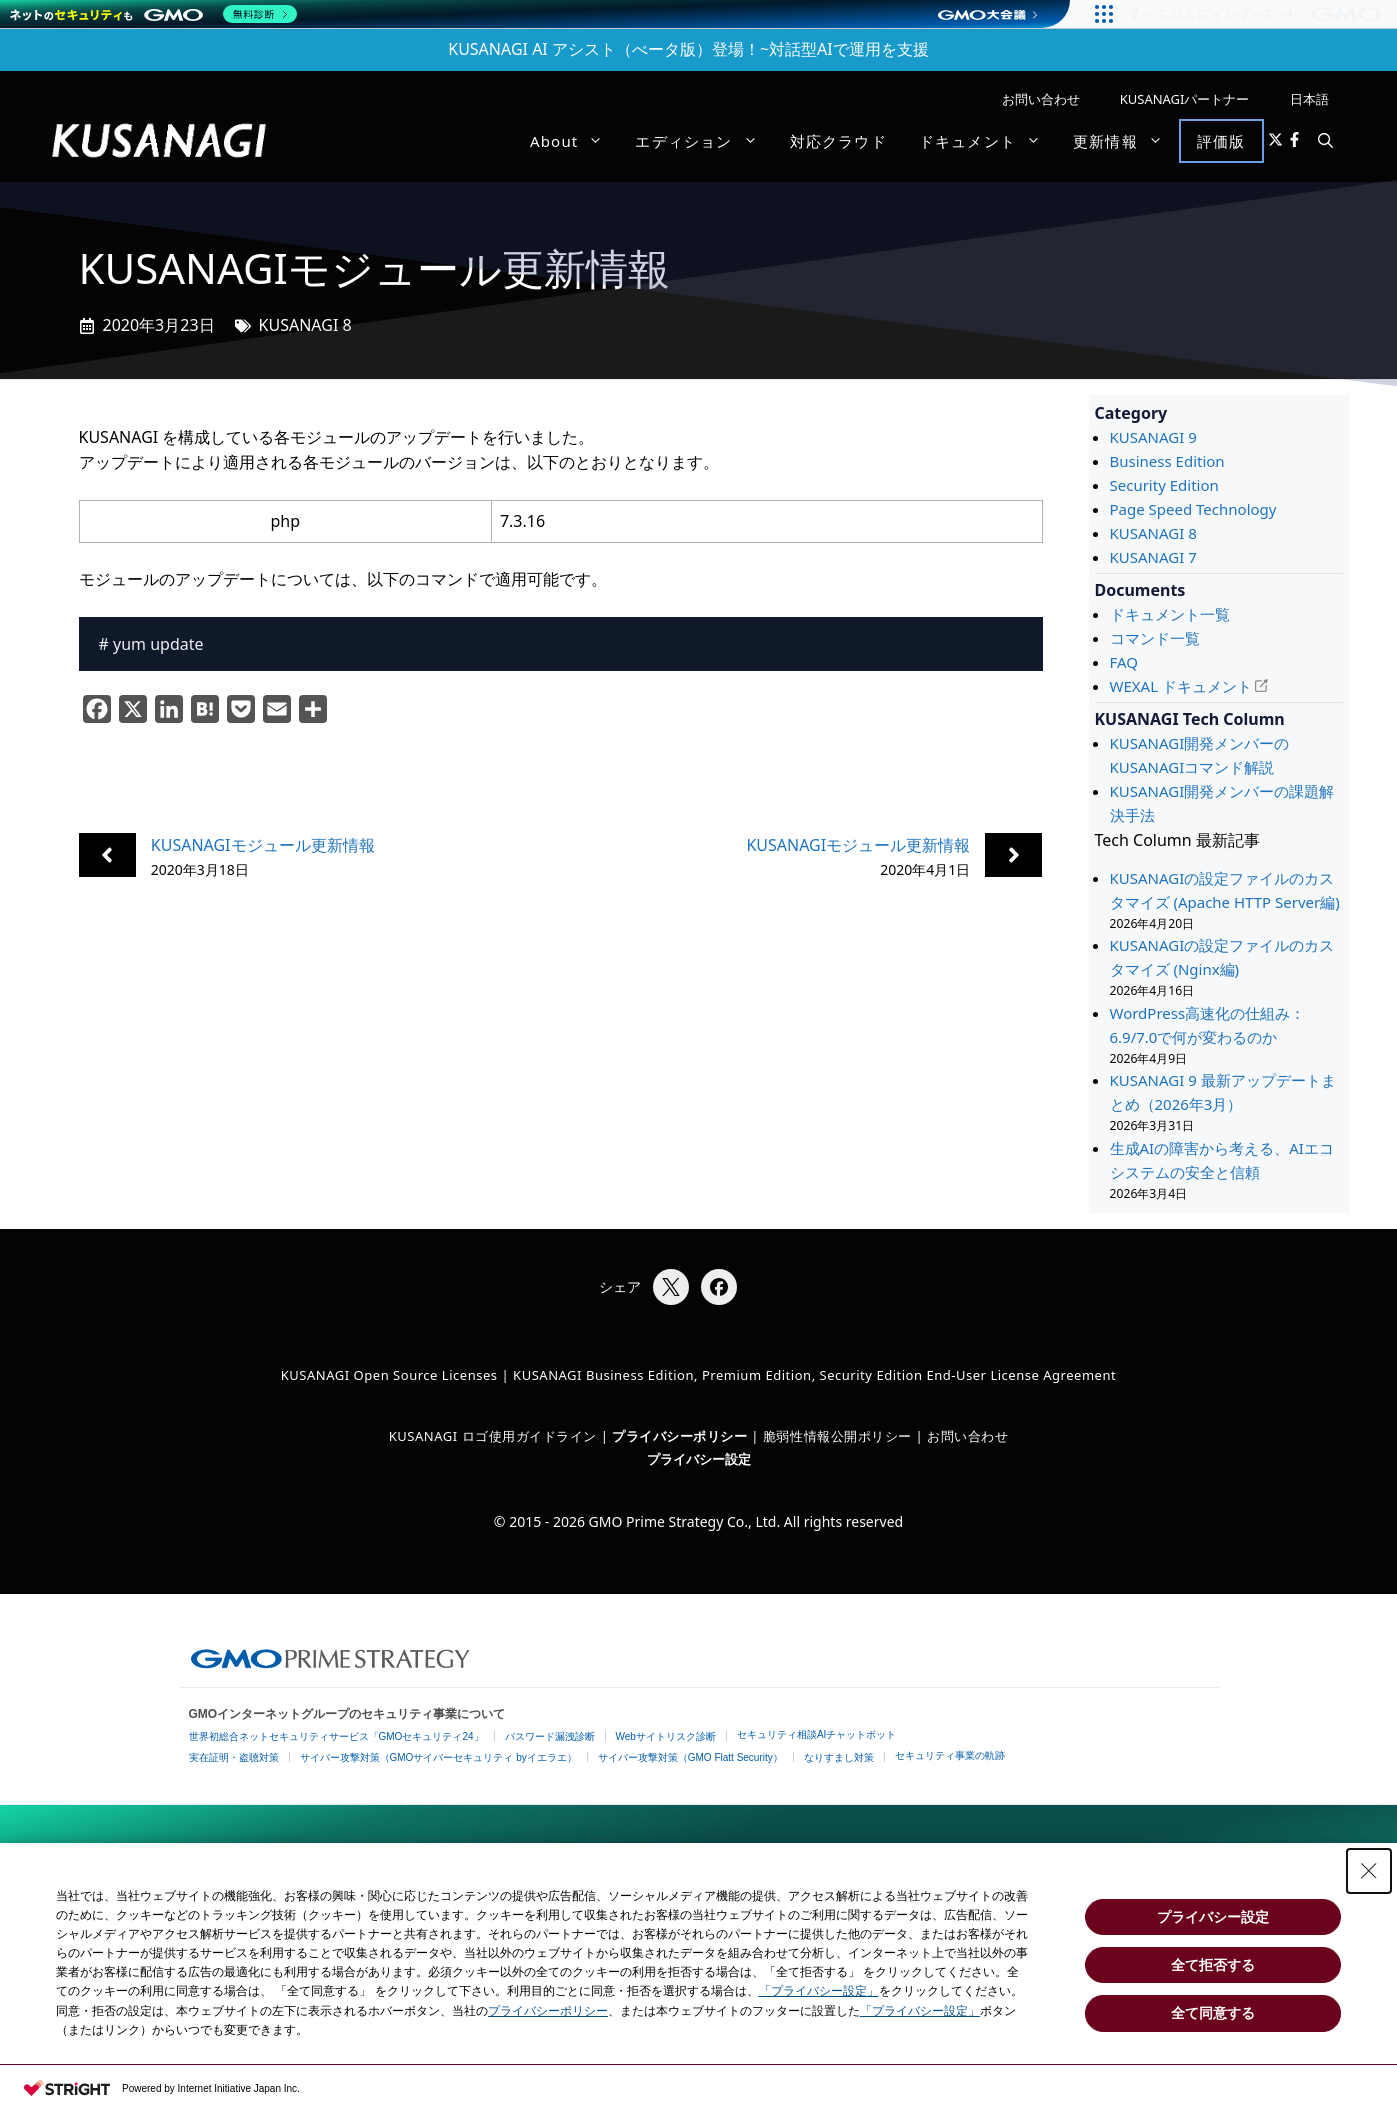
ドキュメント (988, 141)
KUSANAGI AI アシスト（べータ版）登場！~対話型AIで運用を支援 (688, 49)
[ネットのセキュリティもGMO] (153, 14)
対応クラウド (838, 141)
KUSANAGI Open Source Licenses (389, 1375)
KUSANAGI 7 (1153, 557)
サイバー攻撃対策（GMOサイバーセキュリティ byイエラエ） (438, 1757)
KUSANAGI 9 (1153, 437)
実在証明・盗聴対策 (234, 1757)
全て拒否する (1213, 1965)
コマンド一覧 (1155, 638)
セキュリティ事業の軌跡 (950, 1755)
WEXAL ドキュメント (1181, 686)
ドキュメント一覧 (1170, 614)
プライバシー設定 (699, 1459)
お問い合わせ (1041, 99)
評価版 (1221, 141)
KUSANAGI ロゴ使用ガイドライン (493, 1436)
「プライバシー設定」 (819, 1991)
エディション (704, 141)
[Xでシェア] (671, 1287)
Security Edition (1164, 485)
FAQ (1124, 662)
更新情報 (1126, 141)
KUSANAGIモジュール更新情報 (263, 845)
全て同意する (1213, 2013)
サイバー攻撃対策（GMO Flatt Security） (690, 1757)
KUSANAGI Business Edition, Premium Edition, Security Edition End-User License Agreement (814, 1375)
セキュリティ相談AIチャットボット (816, 1734)
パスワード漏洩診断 (550, 1736)
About (575, 141)
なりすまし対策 (839, 1757)
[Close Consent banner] (1369, 1871)
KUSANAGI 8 (305, 325)
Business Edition (1167, 461)
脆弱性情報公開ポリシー (837, 1436)
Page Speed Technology (1193, 509)
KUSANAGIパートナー (1185, 99)
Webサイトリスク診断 (666, 1736)
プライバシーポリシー (548, 2011)
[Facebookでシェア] (719, 1287)
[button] (1325, 141)
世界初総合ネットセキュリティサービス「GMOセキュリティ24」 (336, 1736)
